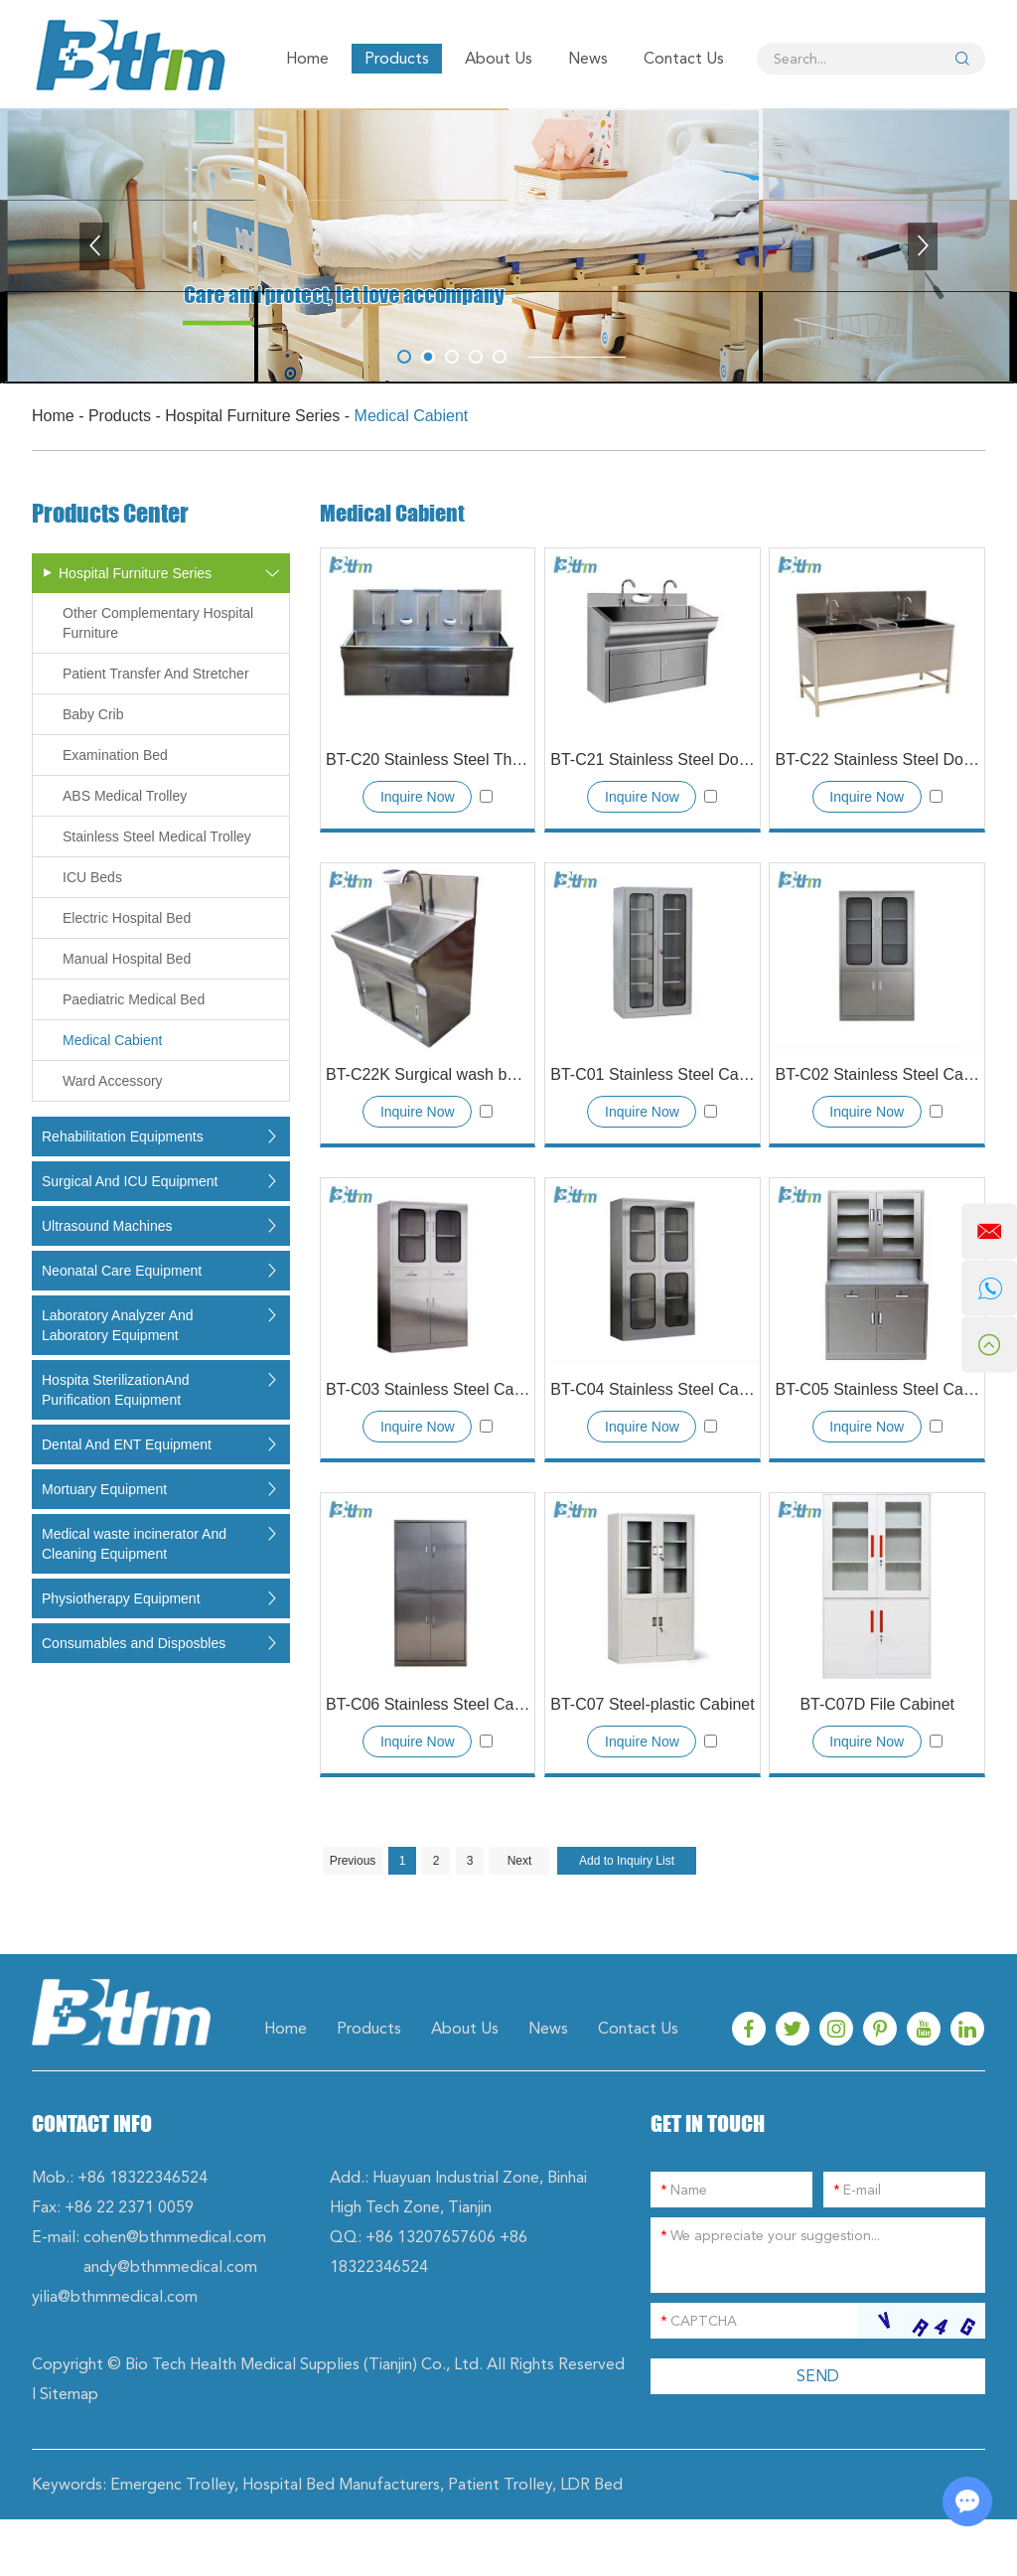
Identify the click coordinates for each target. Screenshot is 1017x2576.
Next (520, 1861)
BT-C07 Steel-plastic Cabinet (652, 1704)
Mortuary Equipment (104, 1489)
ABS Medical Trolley (125, 796)
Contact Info (92, 2123)
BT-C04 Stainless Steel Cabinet (652, 1389)
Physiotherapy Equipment (121, 1598)
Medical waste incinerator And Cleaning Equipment (134, 1544)
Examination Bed (115, 755)
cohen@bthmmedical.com (174, 2236)
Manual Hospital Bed (127, 959)
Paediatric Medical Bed (134, 999)
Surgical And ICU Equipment (130, 1181)
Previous (353, 1861)
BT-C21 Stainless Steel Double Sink (652, 759)
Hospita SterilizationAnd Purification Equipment (116, 1390)
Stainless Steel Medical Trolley (157, 836)
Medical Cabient (412, 415)
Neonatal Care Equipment (122, 1271)
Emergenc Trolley (172, 2484)
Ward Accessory (113, 1081)
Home (307, 58)
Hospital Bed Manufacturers (341, 2484)
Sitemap (69, 2393)
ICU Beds (92, 877)
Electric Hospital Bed (127, 918)
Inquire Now (417, 797)
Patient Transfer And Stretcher (156, 674)
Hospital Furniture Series (252, 415)
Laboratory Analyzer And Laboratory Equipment (118, 1325)
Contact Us (684, 58)
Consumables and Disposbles (133, 1643)
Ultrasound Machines (107, 1226)
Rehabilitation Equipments (123, 1136)
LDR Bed (591, 2484)
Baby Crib (93, 714)
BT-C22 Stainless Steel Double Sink (876, 759)
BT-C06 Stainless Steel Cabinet (427, 1704)
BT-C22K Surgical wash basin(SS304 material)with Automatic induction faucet (427, 1074)
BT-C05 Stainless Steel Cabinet (876, 1389)
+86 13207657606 (430, 2236)
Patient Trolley (500, 2484)
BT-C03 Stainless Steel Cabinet (427, 1389)
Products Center (110, 514)
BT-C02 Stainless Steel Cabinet (876, 1074)
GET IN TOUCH (708, 2123)
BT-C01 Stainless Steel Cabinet (652, 1074)
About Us (498, 58)
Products (396, 58)
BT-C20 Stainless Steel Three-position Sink (427, 759)
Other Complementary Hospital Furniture (158, 623)
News (588, 58)
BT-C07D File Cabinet (876, 1704)
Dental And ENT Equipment (127, 1444)
